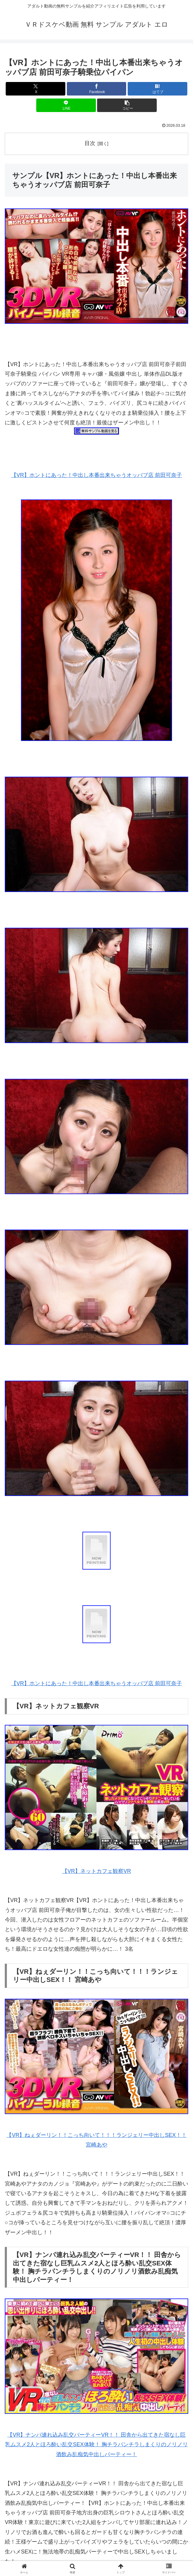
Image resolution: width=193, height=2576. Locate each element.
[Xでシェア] (35, 89)
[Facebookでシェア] (96, 89)
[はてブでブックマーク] (157, 89)
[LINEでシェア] (66, 105)
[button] (127, 105)
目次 (90, 143)
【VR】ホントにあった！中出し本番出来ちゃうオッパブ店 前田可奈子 (96, 475)
